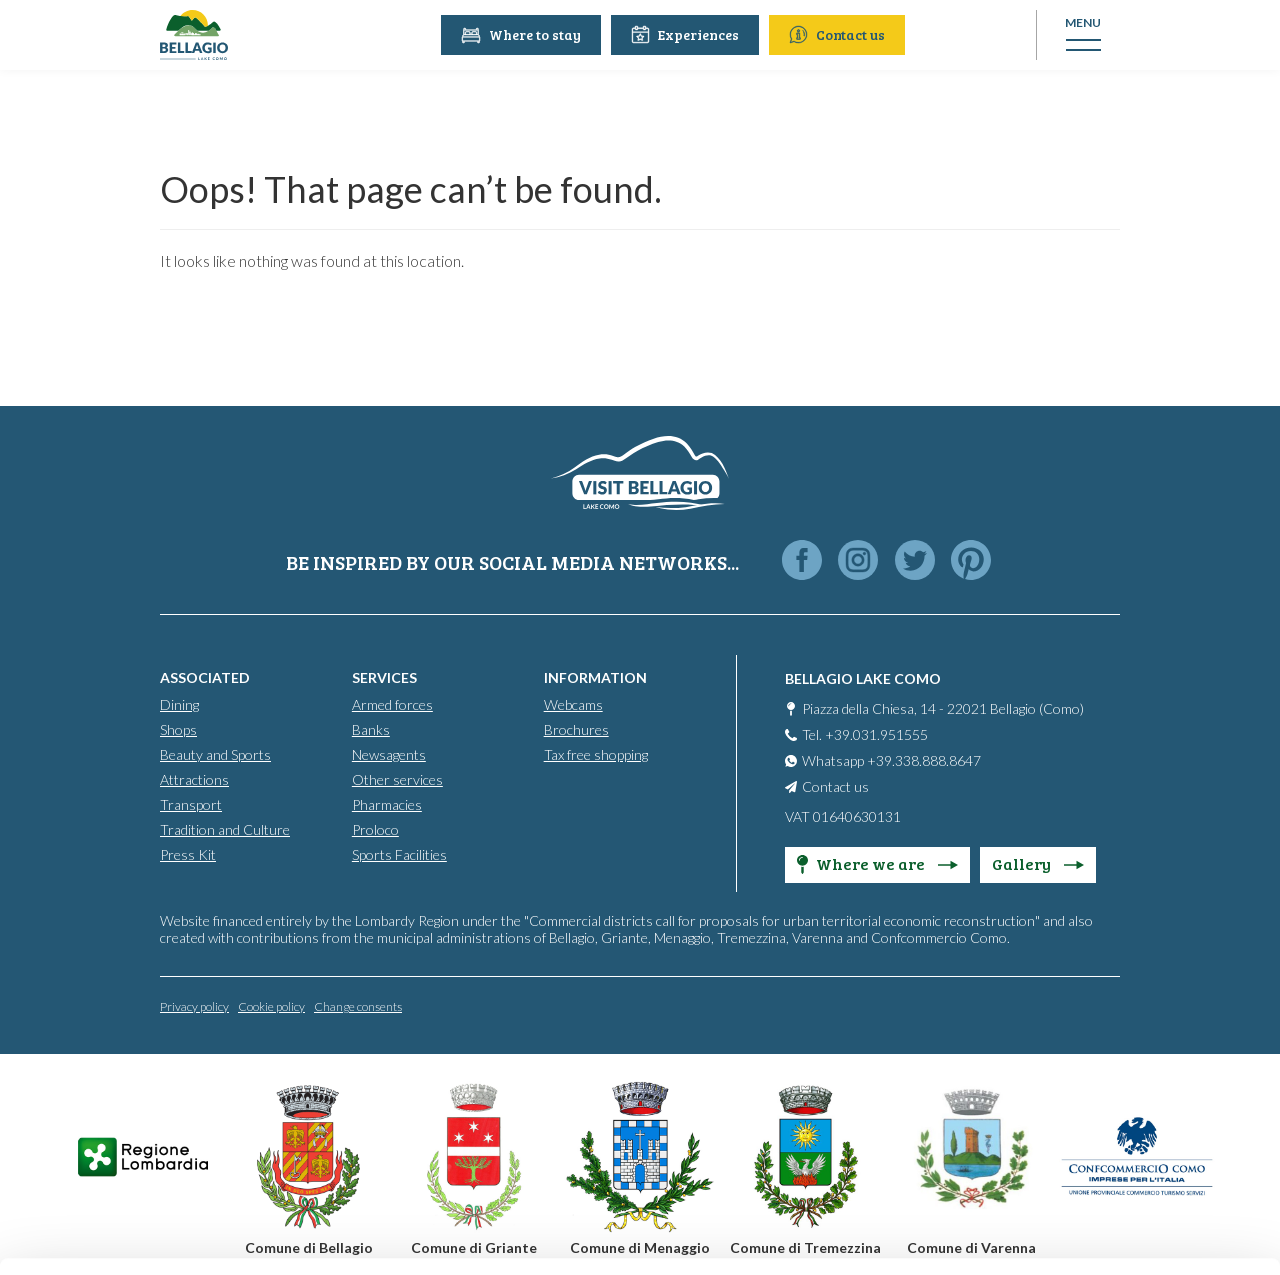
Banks (371, 728)
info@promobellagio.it (346, 1110)
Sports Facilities (399, 853)
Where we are (877, 862)
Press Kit (188, 853)
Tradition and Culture (225, 828)
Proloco (375, 828)
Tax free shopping (596, 753)
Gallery (1038, 862)
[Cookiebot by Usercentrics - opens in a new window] (129, 1236)
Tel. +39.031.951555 (865, 733)
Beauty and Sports (215, 753)
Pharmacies (387, 803)
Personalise (1114, 1060)
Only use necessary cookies (1113, 1125)
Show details (308, 1235)
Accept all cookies (1113, 994)
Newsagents (389, 753)
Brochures (576, 728)
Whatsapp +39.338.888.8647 (891, 759)
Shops (178, 728)
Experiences (688, 34)
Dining (179, 703)
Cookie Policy (572, 1182)
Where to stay (524, 34)
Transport (191, 803)
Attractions (194, 778)
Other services (397, 778)
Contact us (840, 34)
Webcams (573, 703)
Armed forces (392, 703)
